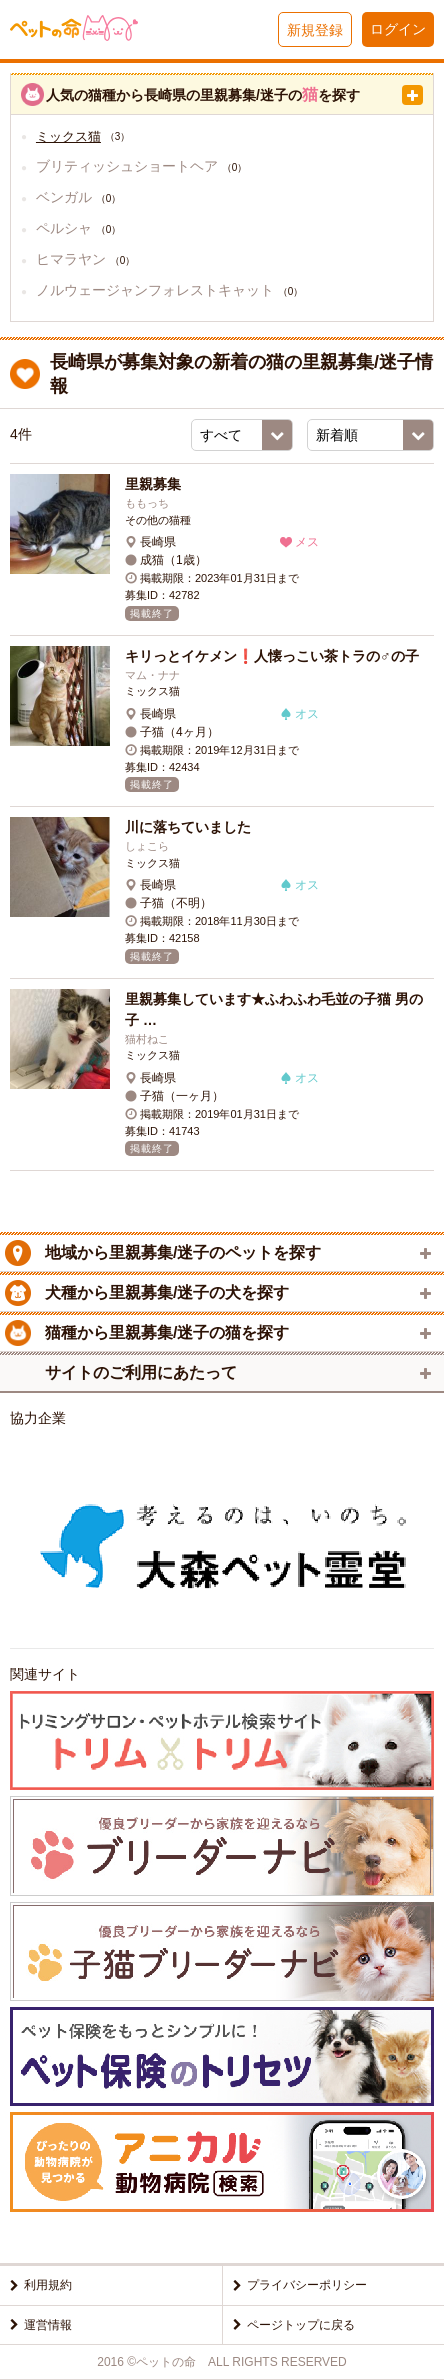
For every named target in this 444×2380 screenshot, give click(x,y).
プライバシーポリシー (307, 2285)
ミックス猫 (68, 136)
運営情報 (48, 2325)
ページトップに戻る (301, 2325)
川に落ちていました (188, 827)
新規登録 (315, 30)
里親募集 (153, 484)
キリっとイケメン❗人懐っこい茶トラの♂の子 (272, 656)
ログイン (398, 29)
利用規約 (48, 2285)
